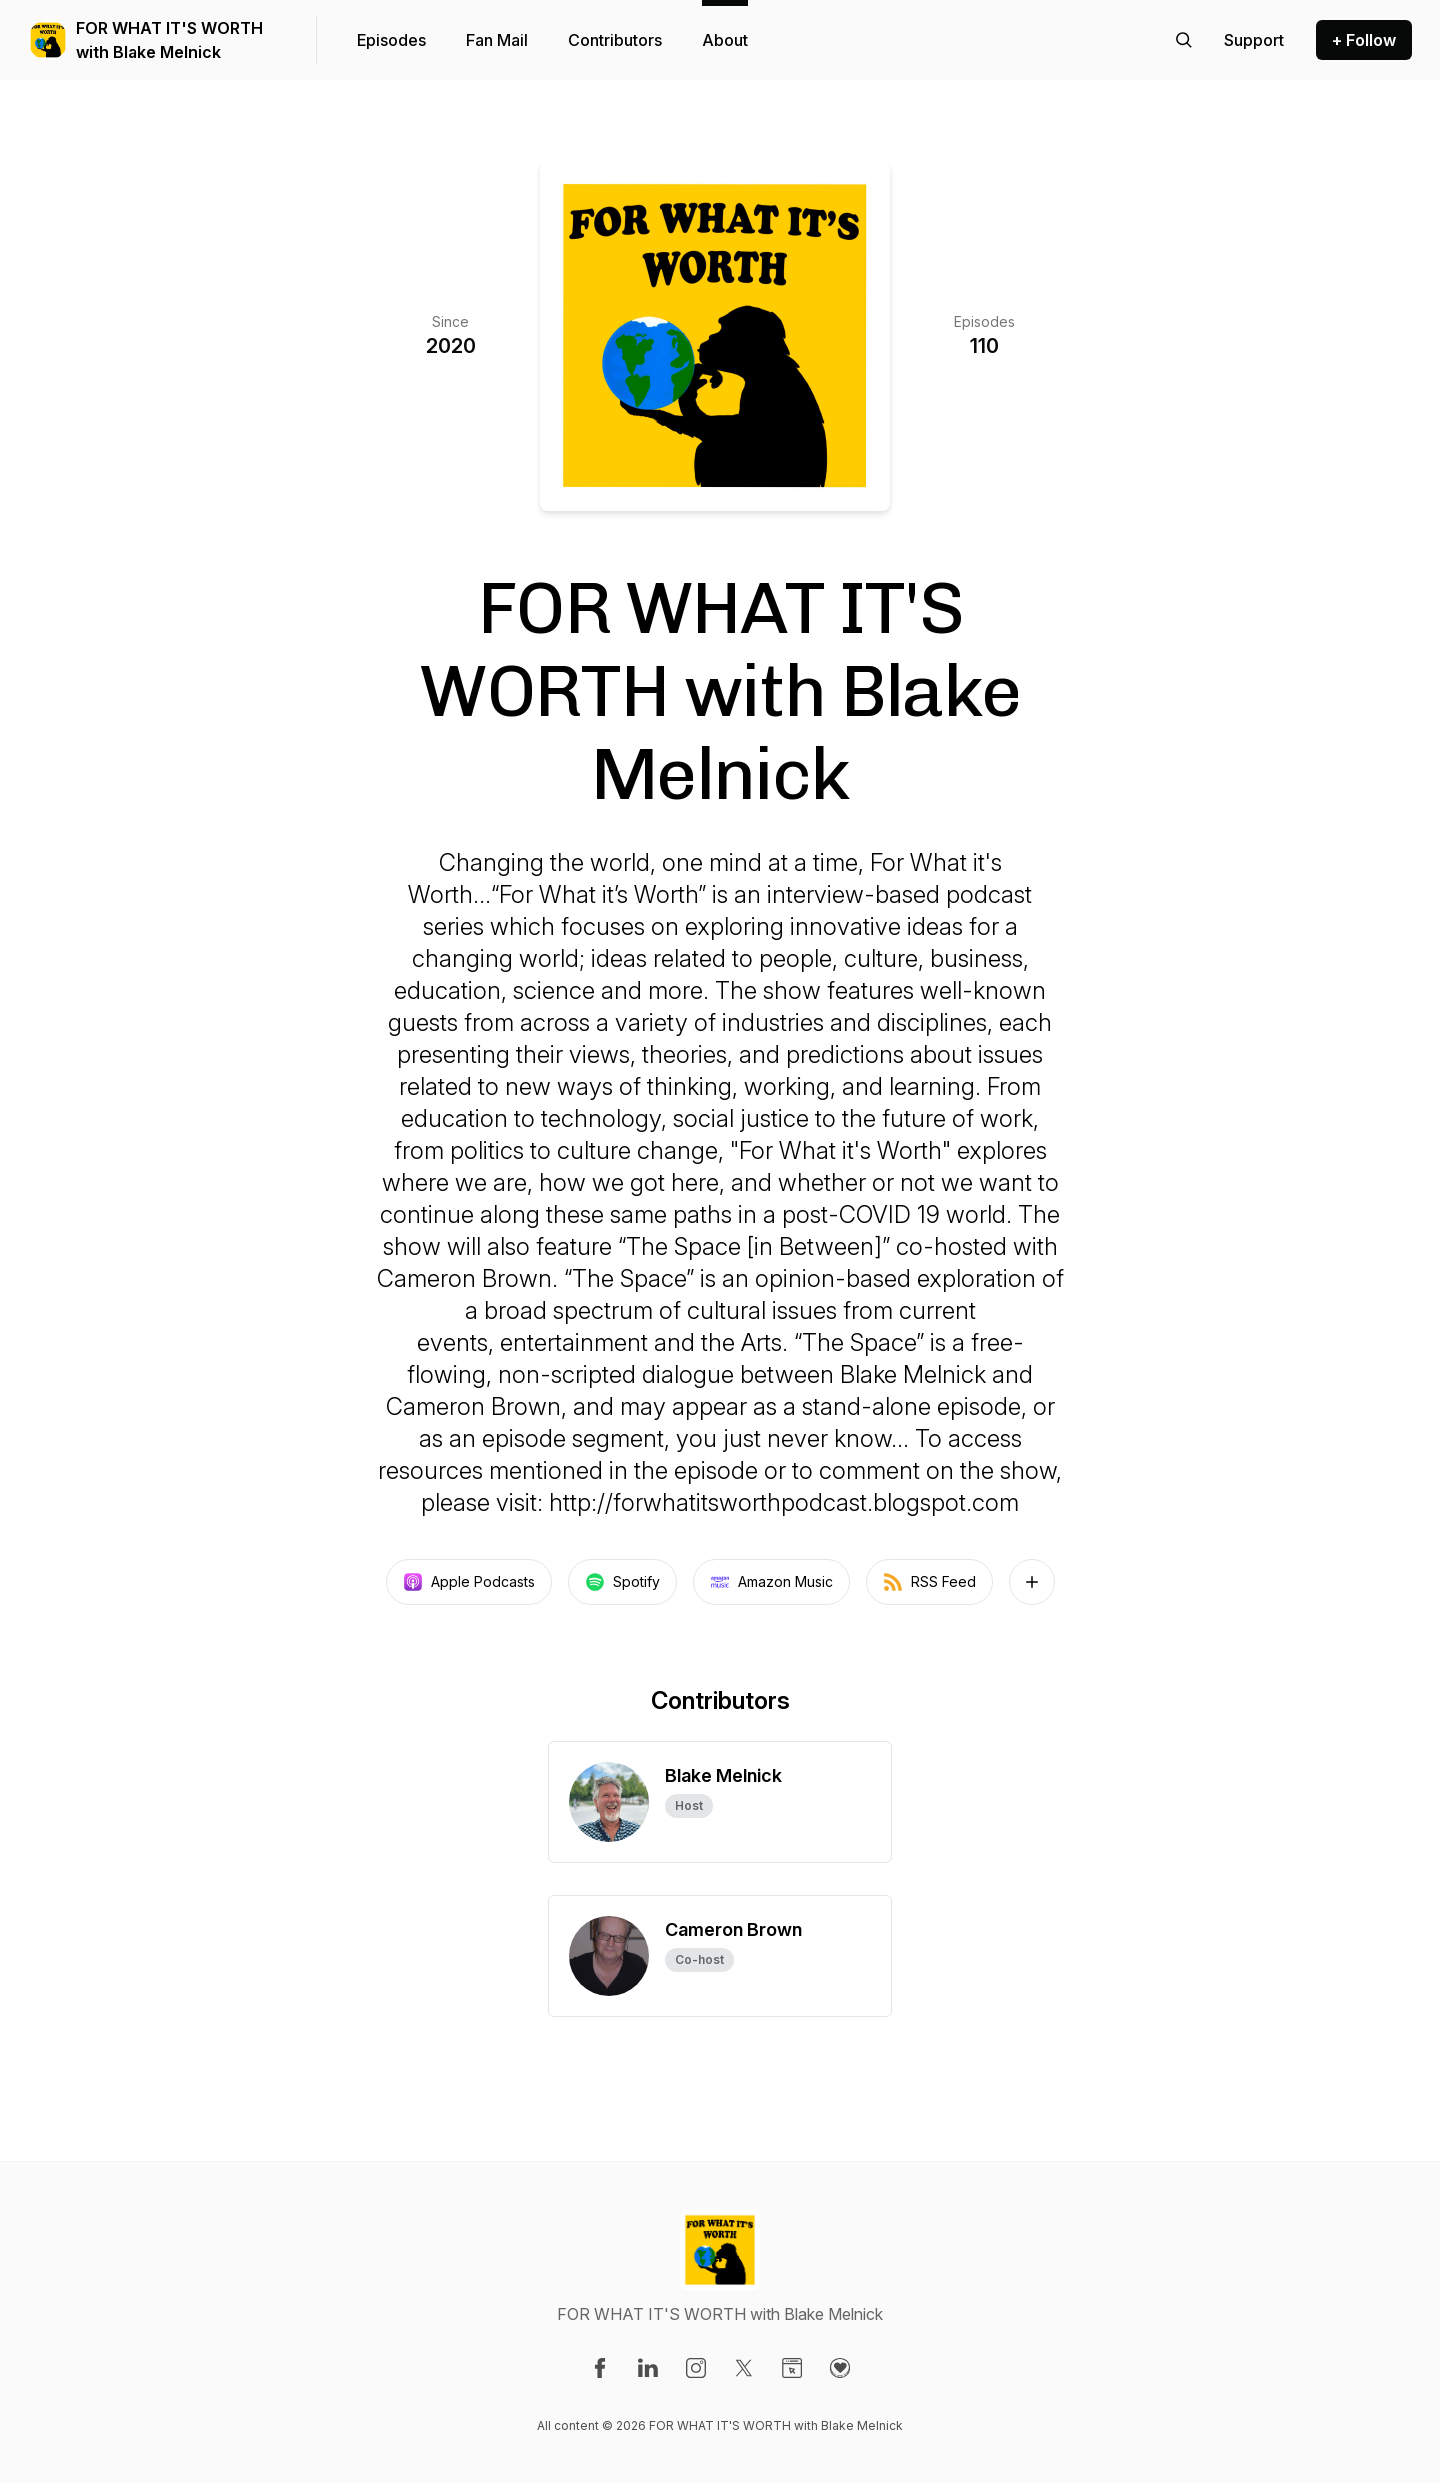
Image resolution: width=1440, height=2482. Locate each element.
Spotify (622, 1582)
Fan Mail (497, 40)
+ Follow (1364, 40)
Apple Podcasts (469, 1582)
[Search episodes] (1184, 40)
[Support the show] (1254, 40)
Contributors (615, 40)
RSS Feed (929, 1582)
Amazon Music (771, 1582)
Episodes (391, 40)
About (725, 40)
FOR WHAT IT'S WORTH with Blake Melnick (169, 40)
